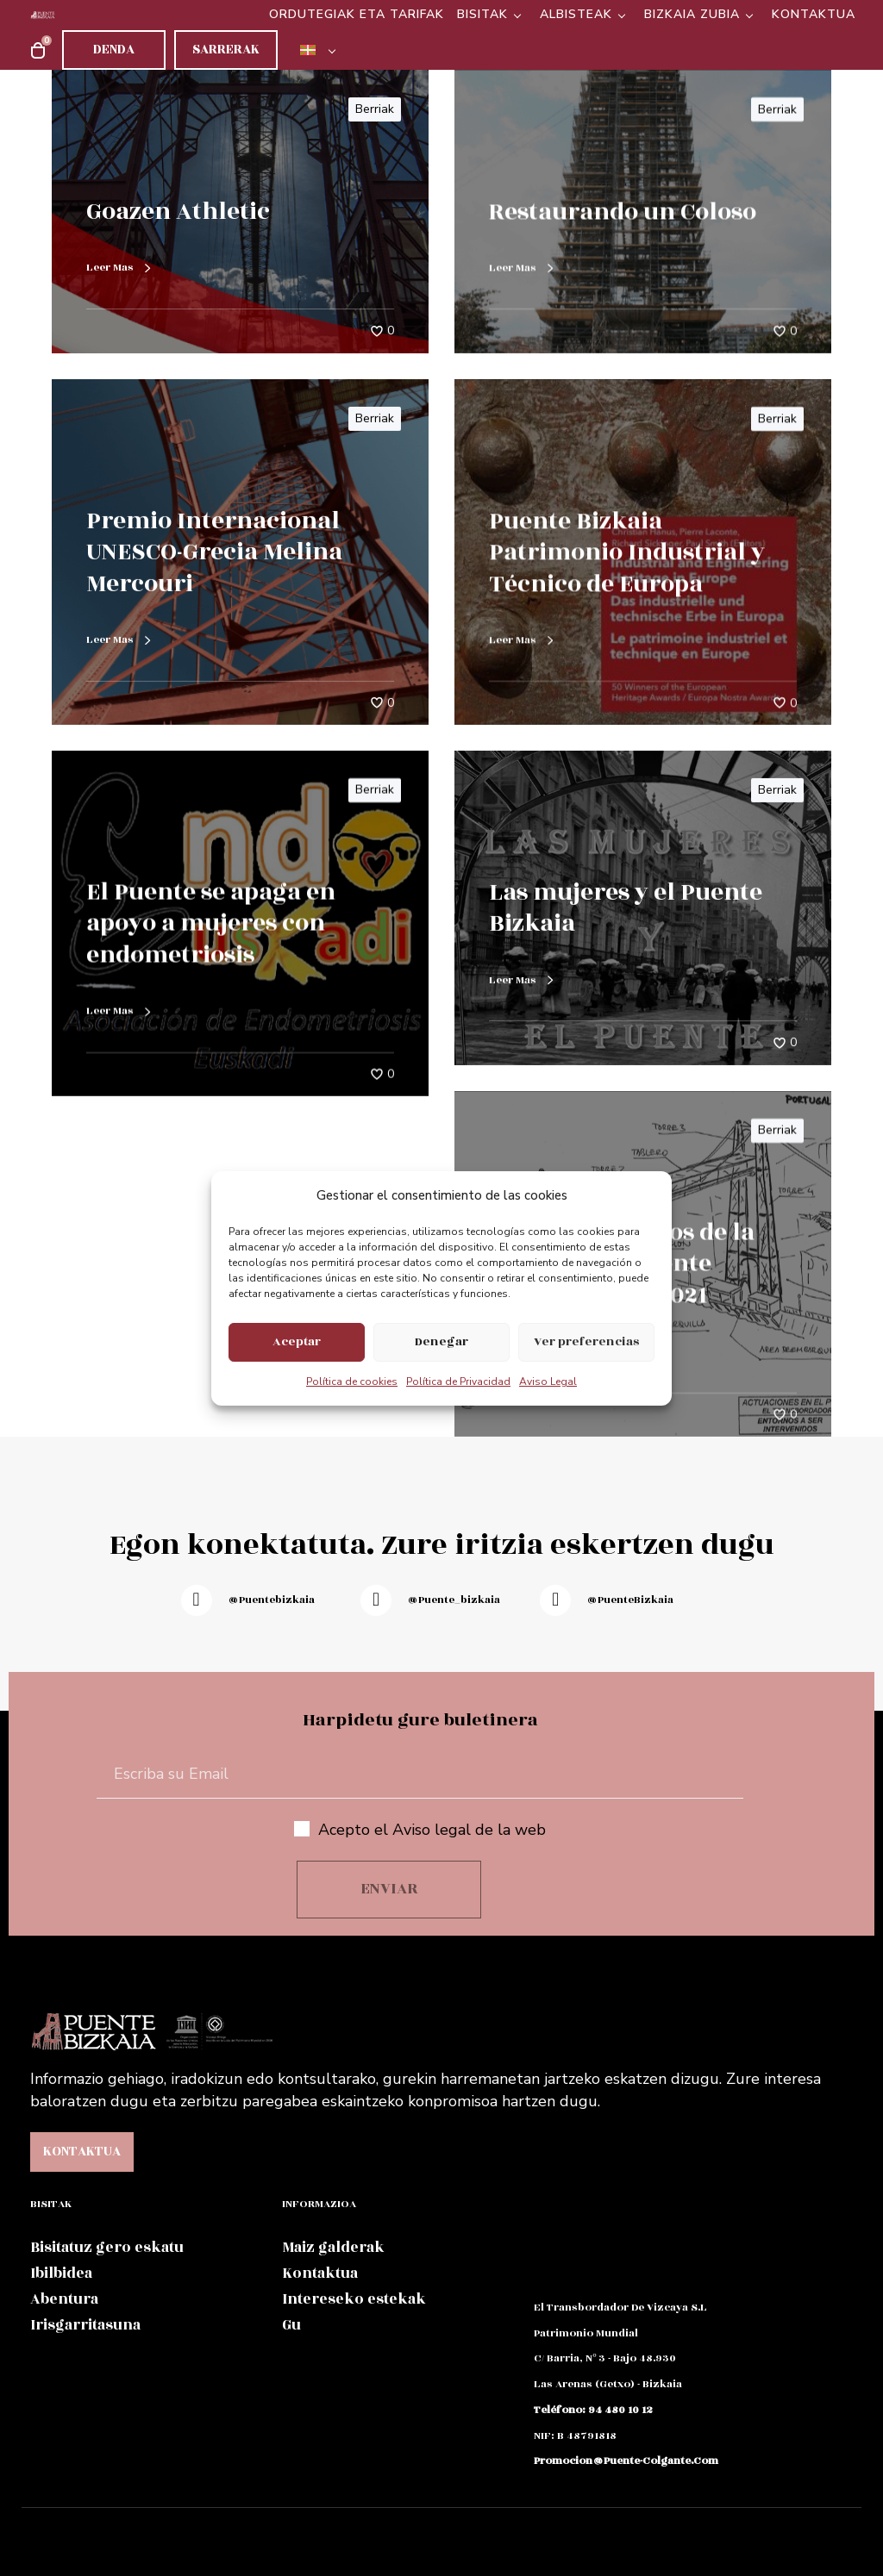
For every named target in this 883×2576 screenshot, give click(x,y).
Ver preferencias (586, 1341)
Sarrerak (226, 49)
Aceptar (296, 1341)
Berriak (374, 109)
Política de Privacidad (458, 1381)
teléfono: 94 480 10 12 (593, 2409)
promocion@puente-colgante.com (626, 2460)
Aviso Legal (548, 1381)
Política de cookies (352, 1381)
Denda (114, 49)
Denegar (441, 1341)
